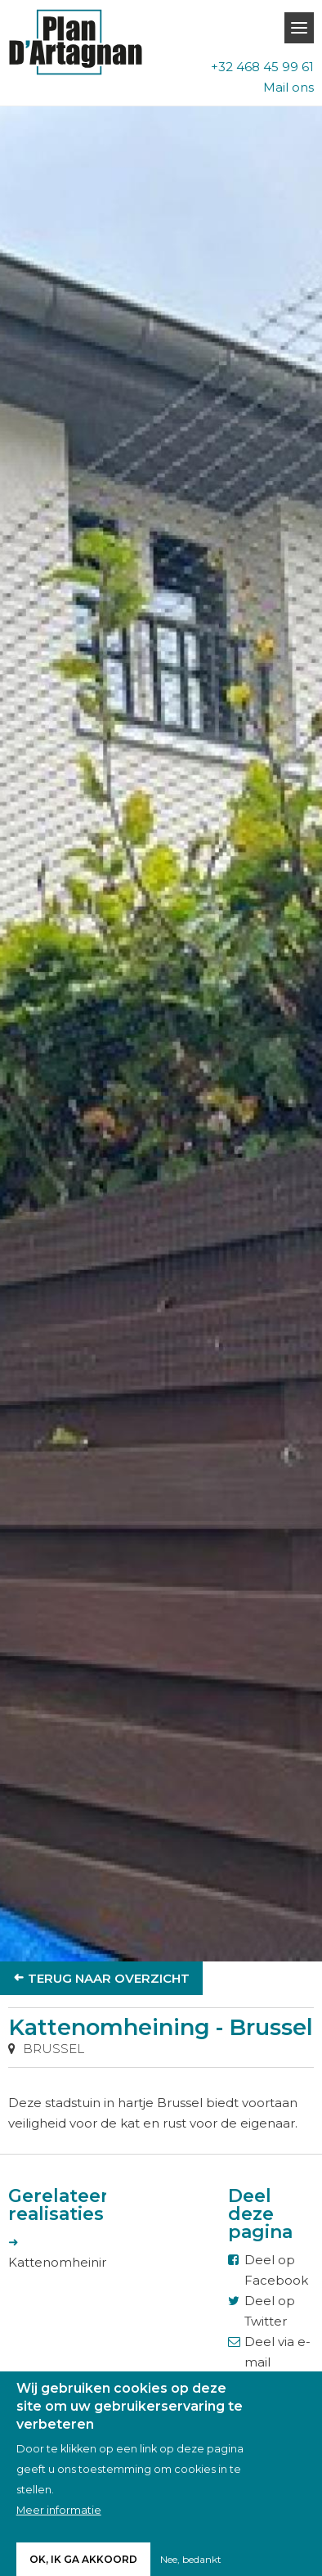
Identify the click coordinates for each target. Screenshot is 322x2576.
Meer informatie (58, 2517)
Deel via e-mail (277, 2352)
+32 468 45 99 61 (262, 66)
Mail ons (288, 87)
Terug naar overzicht (109, 1978)
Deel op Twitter (269, 2311)
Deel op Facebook (276, 2270)
